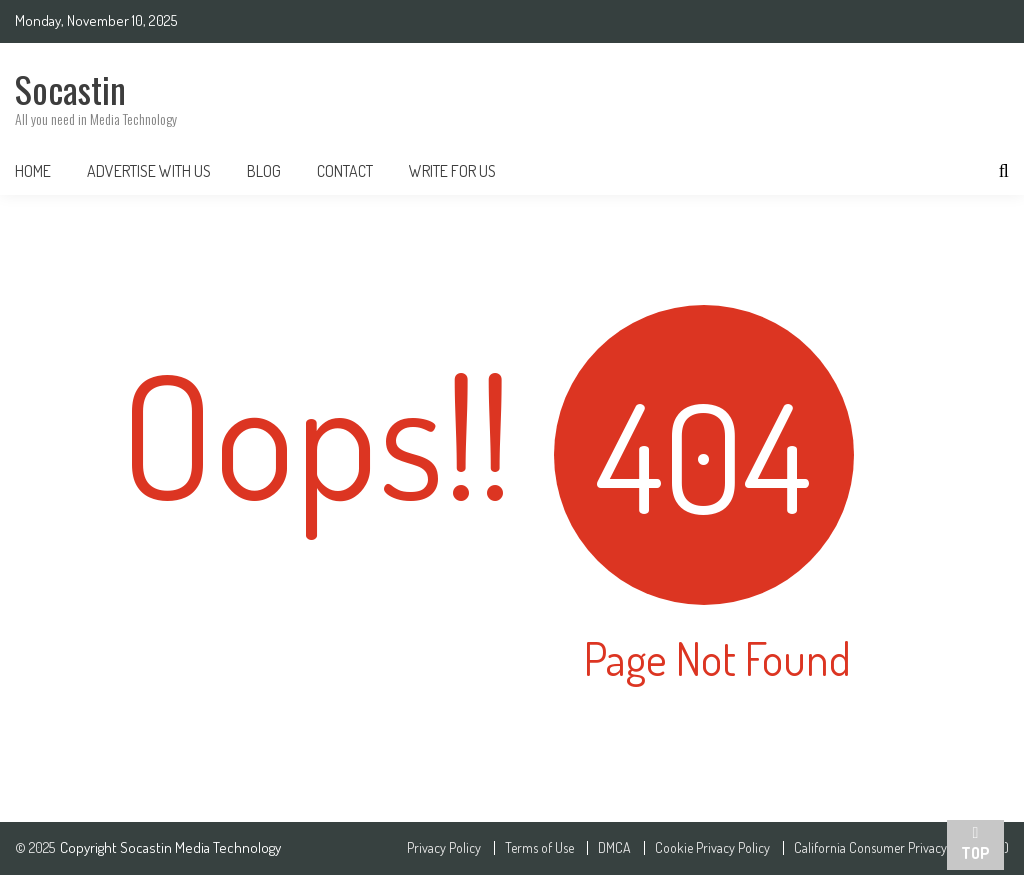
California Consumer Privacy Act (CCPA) (901, 848)
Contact (345, 171)
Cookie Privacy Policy (712, 848)
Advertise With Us (149, 171)
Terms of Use (539, 848)
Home (33, 171)
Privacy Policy (444, 848)
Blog (264, 171)
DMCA (614, 848)
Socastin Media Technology (200, 847)
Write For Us (452, 171)
